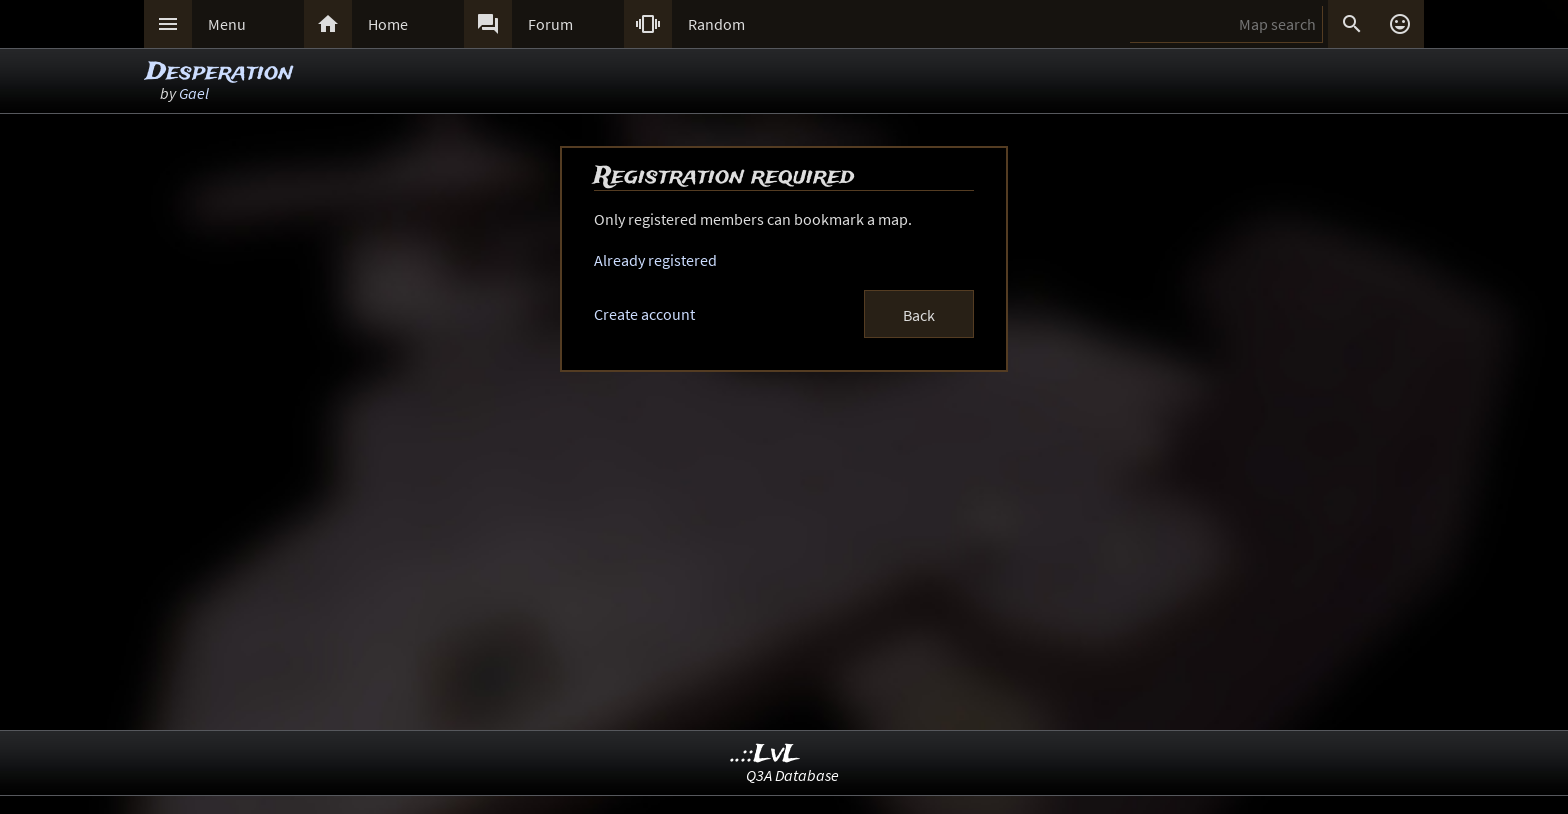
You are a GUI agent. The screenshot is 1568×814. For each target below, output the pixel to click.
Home (388, 24)
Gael (194, 93)
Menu (227, 24)
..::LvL (765, 754)
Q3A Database (792, 775)
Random (716, 24)
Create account (644, 314)
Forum (550, 24)
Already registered (655, 260)
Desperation (219, 72)
